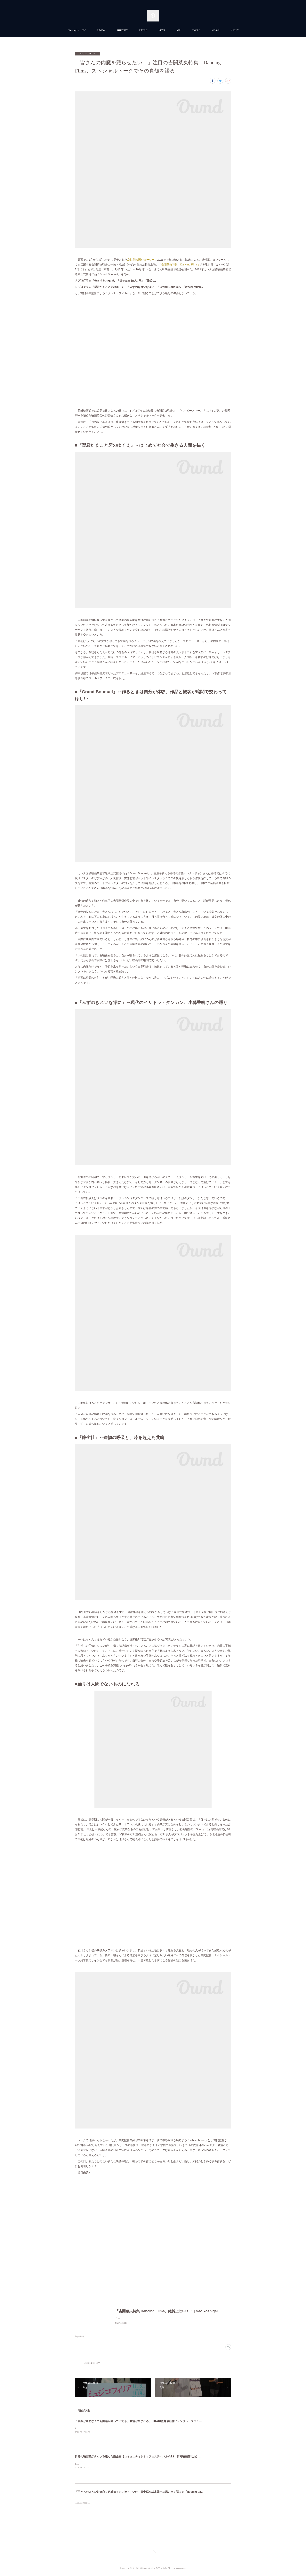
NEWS (162, 30)
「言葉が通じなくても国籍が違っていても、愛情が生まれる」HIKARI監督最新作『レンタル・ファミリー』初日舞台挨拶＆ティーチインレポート (164, 2423)
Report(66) (79, 2340)
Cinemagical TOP (77, 30)
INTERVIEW (122, 30)
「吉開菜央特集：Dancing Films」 (179, 264)
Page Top (153, 2554)
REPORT (143, 30)
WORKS (215, 30)
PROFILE (196, 30)
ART (178, 30)
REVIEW (101, 30)
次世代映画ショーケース (142, 259)
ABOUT (234, 30)
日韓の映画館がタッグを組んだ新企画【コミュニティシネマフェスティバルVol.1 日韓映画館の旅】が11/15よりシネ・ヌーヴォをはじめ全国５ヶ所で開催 (170, 2458)
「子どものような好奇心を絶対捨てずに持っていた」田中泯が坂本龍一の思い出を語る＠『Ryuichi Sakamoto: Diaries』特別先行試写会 (159, 2493)
